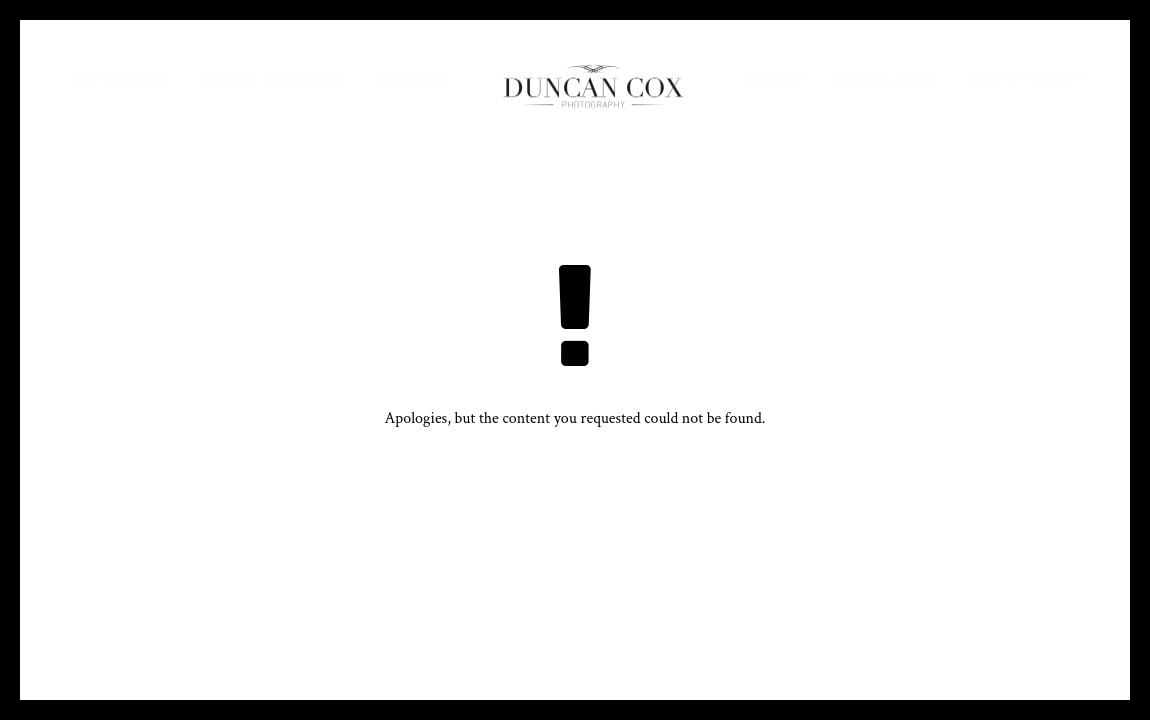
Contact (415, 78)
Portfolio (122, 78)
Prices (776, 78)
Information (1021, 78)
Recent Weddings (273, 78)
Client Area (884, 78)
